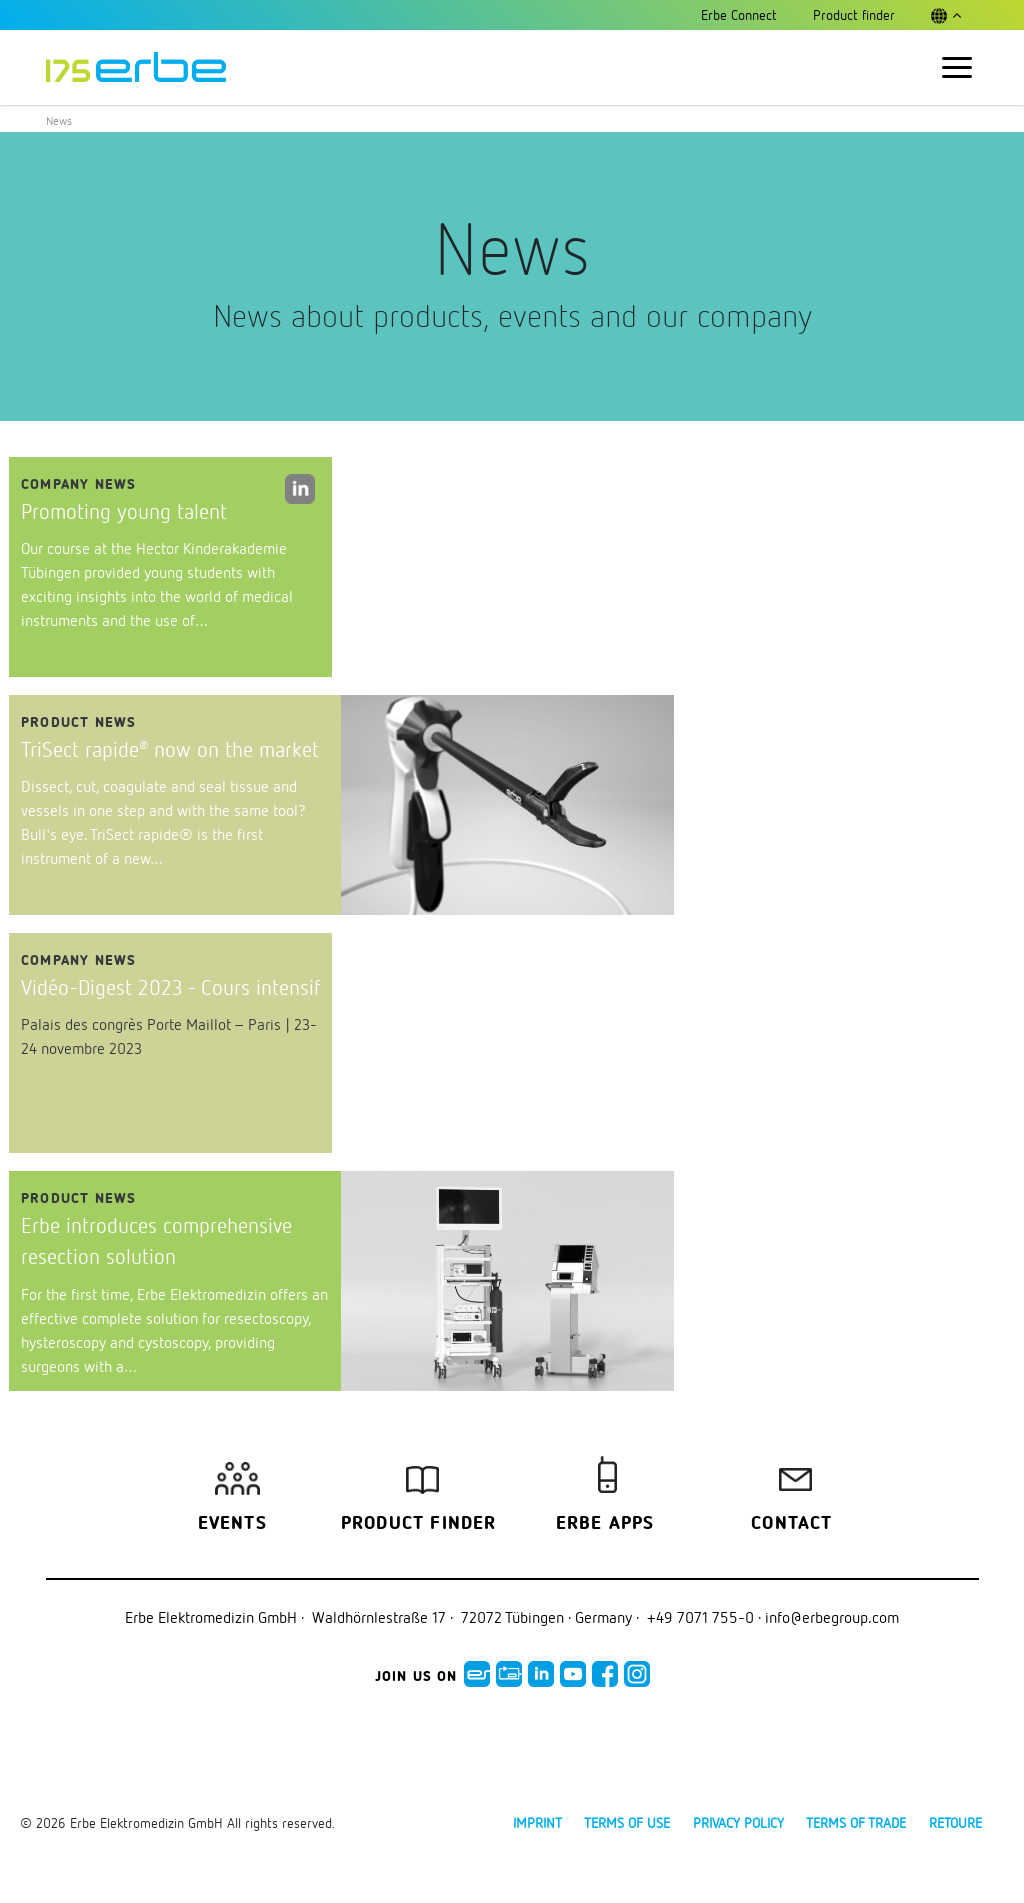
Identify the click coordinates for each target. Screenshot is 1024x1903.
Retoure (955, 1822)
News (59, 120)
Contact (791, 1524)
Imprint (537, 1822)
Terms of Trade (856, 1822)
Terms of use (627, 1822)
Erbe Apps (605, 1524)
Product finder (419, 1524)
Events (232, 1524)
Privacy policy (738, 1822)
